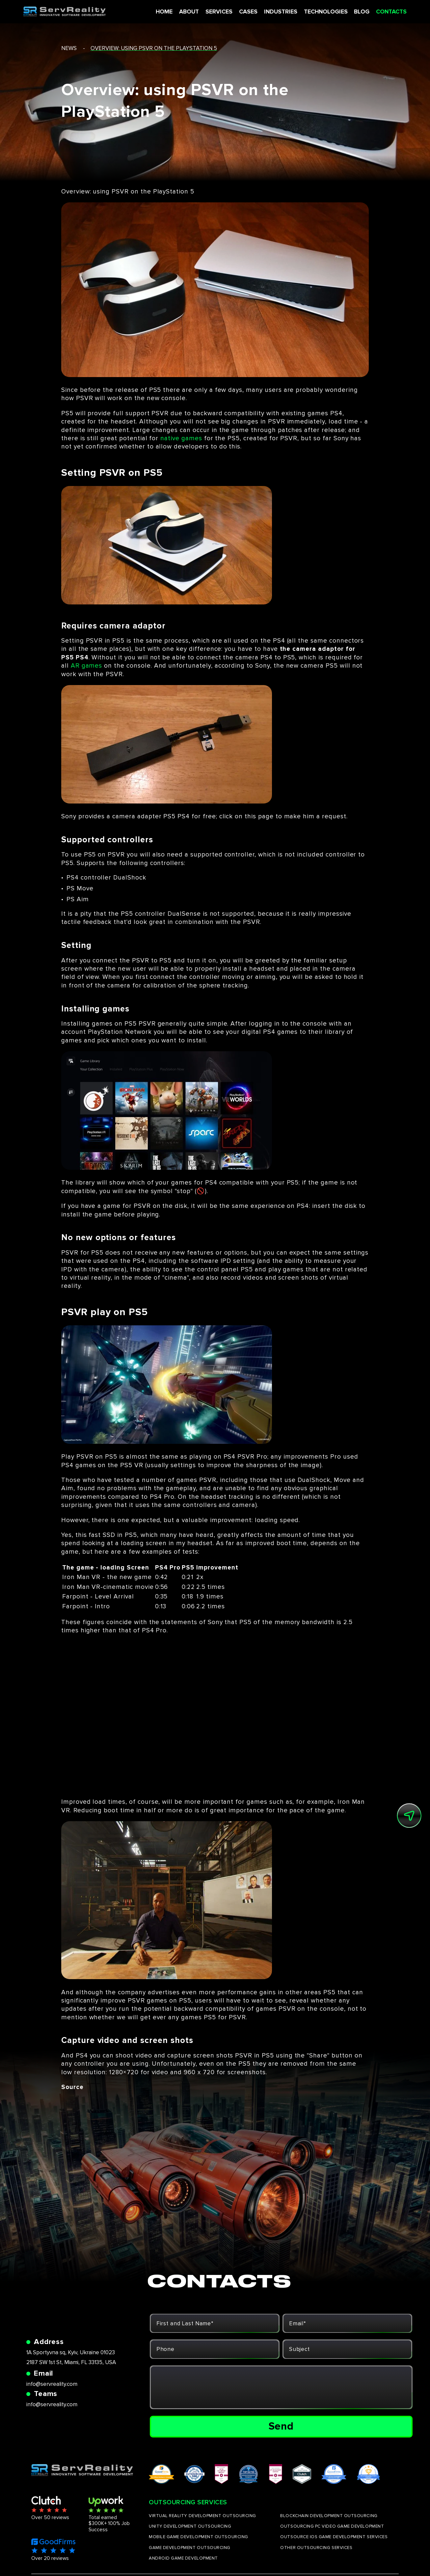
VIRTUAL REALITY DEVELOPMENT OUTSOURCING (202, 2515)
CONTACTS (384, 11)
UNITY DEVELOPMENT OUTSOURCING (190, 2526)
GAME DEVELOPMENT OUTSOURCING (189, 2547)
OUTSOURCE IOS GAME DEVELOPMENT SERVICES (334, 2536)
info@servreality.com (51, 2384)
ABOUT (184, 11)
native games (181, 438)
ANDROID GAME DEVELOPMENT (183, 2558)
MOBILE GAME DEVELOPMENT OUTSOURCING (198, 2536)
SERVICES (214, 11)
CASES (243, 11)
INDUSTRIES (275, 11)
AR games (86, 666)
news (69, 48)
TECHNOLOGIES (319, 11)
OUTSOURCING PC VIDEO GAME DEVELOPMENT (332, 2526)
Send (281, 2426)
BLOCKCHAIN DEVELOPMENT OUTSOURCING (328, 2515)
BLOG (355, 11)
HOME (159, 11)
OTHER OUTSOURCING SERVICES (316, 2547)
